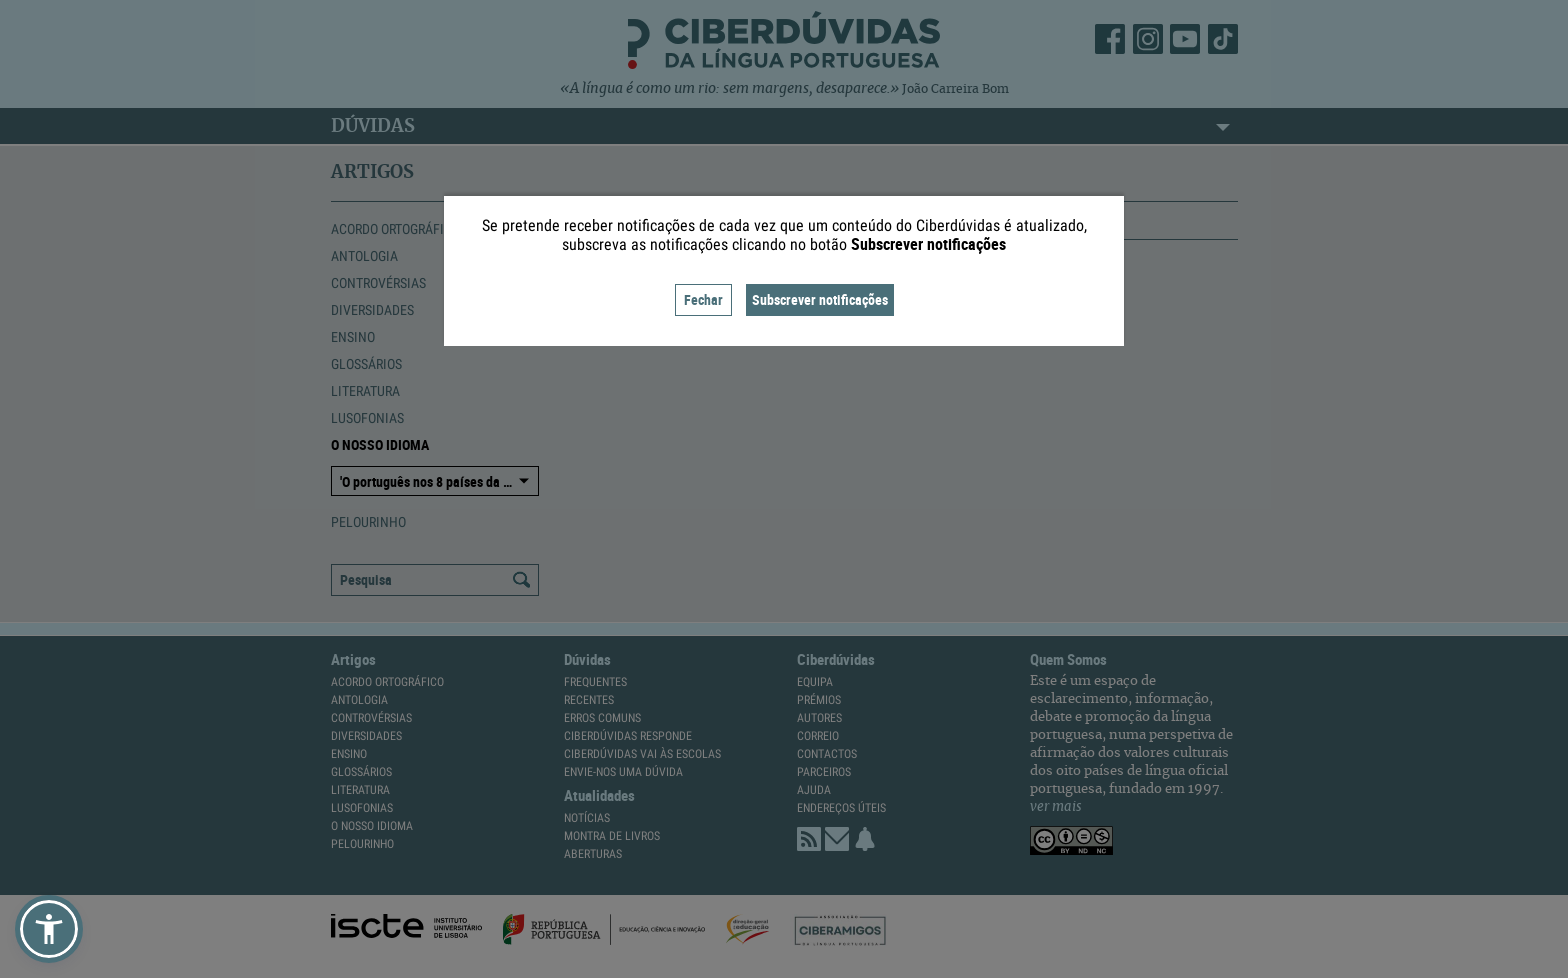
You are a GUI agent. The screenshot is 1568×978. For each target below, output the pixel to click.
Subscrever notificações (820, 299)
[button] (49, 929)
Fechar (703, 299)
